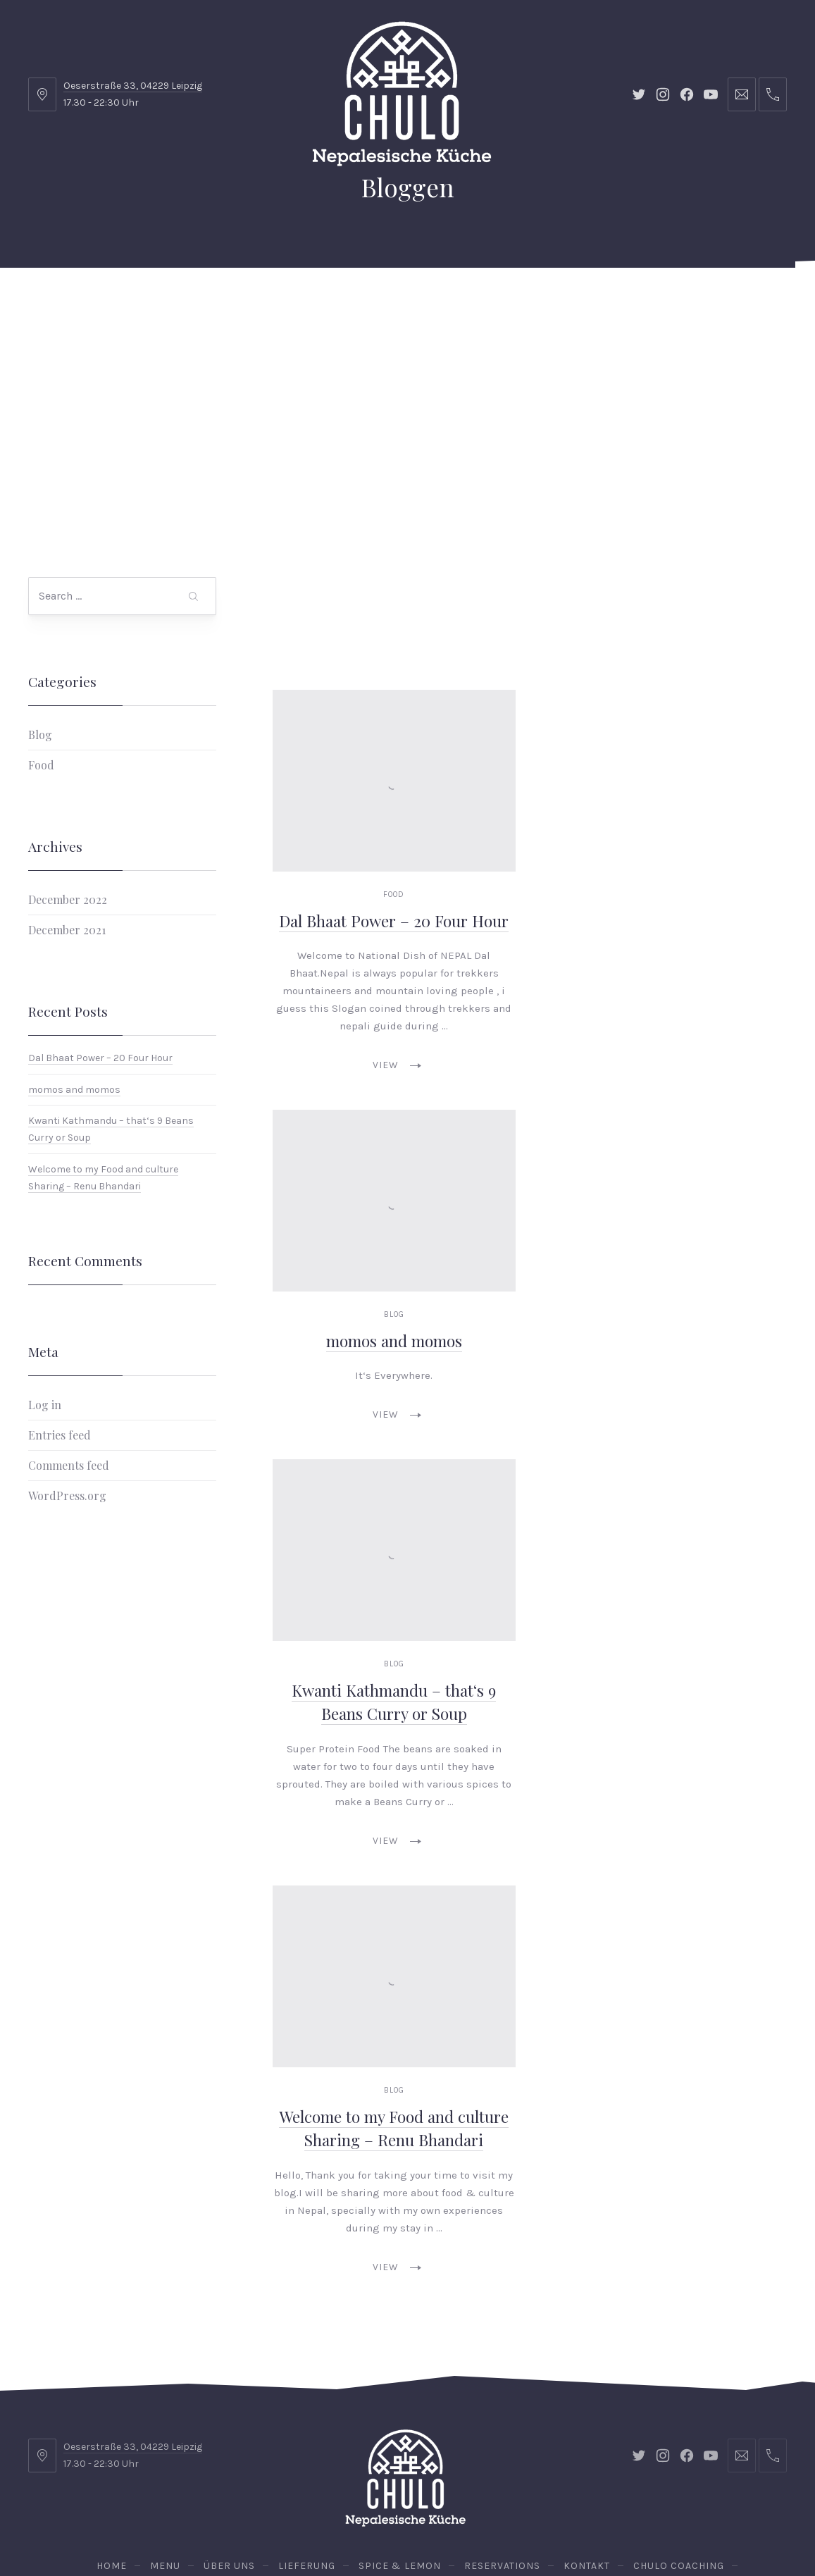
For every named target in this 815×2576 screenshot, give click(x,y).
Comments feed (68, 1353)
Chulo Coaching (585, 303)
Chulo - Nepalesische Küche (404, 2525)
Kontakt (487, 303)
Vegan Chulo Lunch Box (400, 373)
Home (80, 303)
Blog (40, 622)
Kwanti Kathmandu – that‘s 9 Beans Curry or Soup (394, 1590)
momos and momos (74, 977)
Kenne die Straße (548, 373)
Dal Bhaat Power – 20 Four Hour (100, 945)
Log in (44, 1292)
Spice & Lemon (393, 303)
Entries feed (59, 1322)
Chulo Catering (260, 373)
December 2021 (67, 817)
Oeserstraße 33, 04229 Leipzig (132, 86)
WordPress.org (67, 1383)
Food (41, 652)
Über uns (210, 303)
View (397, 953)
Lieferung (294, 303)
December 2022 (67, 787)
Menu (140, 303)
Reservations (734, 303)
